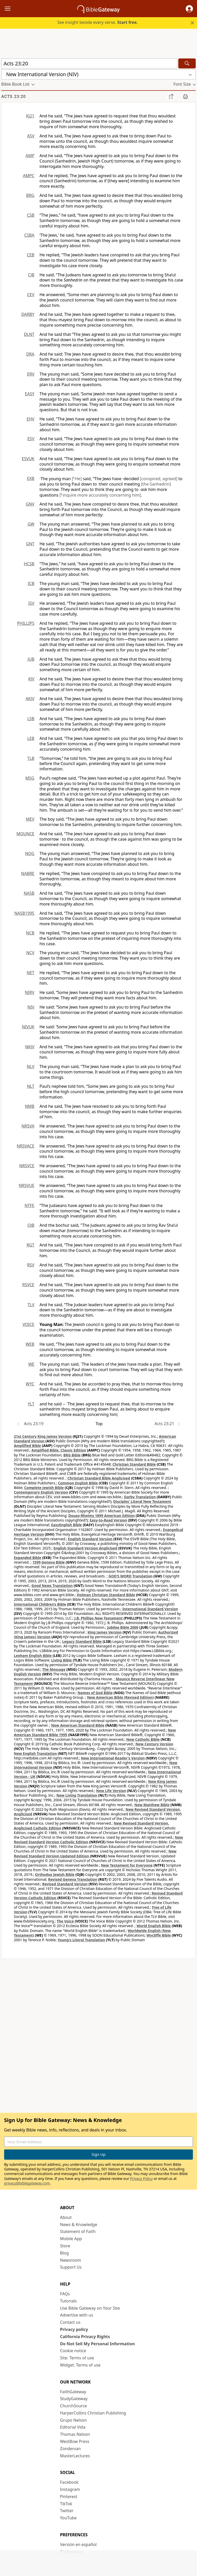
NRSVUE (26, 1185)
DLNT (29, 334)
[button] (189, 8)
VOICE (28, 1324)
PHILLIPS (25, 623)
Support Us (71, 2267)
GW (30, 524)
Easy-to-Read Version (108, 1520)
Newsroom (70, 2260)
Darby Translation (140, 1496)
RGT (31, 1245)
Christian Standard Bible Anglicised (98, 1478)
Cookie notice (73, 2350)
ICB (31, 583)
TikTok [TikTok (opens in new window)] (66, 2504)
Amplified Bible (27, 1445)
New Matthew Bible (152, 1804)
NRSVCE (26, 1166)
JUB (31, 659)
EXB (30, 478)
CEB (30, 255)
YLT (31, 1404)
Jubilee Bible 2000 (122, 1627)
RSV (30, 1265)
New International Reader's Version (113, 1758)
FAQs (65, 2294)
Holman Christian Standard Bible (106, 1594)
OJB (30, 1225)
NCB (30, 933)
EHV (30, 419)
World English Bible (153, 1925)
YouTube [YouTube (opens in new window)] (68, 2518)
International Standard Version (150, 1608)
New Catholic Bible (143, 1739)
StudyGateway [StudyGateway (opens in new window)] (73, 2398)
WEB (30, 1344)
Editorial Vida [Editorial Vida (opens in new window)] (72, 2427)
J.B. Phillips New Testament (98, 1618)
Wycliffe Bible (158, 1935)
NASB (29, 893)
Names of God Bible (95, 1692)
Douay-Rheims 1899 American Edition (101, 1515)
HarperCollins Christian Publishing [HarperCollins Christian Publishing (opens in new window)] (93, 2413)
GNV (30, 504)
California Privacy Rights (85, 2336)
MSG (29, 778)
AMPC (28, 175)
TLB (30, 758)
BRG (30, 195)
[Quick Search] (89, 63)
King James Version (104, 1632)
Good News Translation (52, 1585)
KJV (31, 679)
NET (30, 972)
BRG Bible (72, 1455)
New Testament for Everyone (127, 1865)
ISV (31, 603)
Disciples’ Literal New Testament (142, 1501)
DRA (30, 354)
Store (65, 2246)
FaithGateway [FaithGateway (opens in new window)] (73, 2391)
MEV (30, 819)
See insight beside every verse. (97, 22)
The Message (53, 1669)
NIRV (29, 992)
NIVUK (28, 1027)
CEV (30, 294)
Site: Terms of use (77, 2358)
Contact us (70, 2322)
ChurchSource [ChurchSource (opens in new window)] (73, 2406)
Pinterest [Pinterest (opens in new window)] (68, 2496)
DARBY (27, 314)
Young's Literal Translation (81, 1939)
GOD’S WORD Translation (131, 1576)
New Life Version (111, 1790)
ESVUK (28, 458)
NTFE (29, 1205)
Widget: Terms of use (80, 2365)
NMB (29, 1106)
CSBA (29, 235)
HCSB (29, 564)
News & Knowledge (78, 2224)
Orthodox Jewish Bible (55, 1874)
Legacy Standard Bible (82, 1641)
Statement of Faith (78, 2231)
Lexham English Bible (33, 1655)
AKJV (30, 698)
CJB (31, 275)
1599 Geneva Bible (48, 1562)
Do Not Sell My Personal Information (97, 2344)
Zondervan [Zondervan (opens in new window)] (70, 2448)
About (66, 2217)
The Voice (65, 1921)
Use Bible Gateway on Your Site (90, 2308)
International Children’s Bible (40, 1604)
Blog (64, 2253)
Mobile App (71, 2238)
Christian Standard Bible (134, 1464)
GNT (30, 544)
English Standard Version (90, 1538)
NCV (30, 952)
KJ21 (30, 116)
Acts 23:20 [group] (13, 96)
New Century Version (154, 1744)
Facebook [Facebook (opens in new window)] (69, 2482)
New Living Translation (76, 1795)
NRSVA (28, 1126)
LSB (30, 718)
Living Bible (61, 1660)
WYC (30, 1384)
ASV (30, 136)
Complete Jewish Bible (44, 1487)
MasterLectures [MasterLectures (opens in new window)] (75, 2456)
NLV (30, 1066)
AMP (30, 155)
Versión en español (78, 2544)
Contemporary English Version (41, 1492)
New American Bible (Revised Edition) (120, 1697)
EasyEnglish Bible (66, 1524)
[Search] (187, 63)
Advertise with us (76, 2315)
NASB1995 (24, 913)
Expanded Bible (27, 1557)
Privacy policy (74, 2329)
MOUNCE (25, 834)
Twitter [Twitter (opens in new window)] (66, 2510)
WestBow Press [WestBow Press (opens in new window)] (74, 2441)
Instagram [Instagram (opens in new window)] (70, 2489)
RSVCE (28, 1284)
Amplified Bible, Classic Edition (59, 1450)
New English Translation (35, 1753)
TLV (30, 1304)
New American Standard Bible (77, 1725)
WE (31, 1364)
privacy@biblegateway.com (27, 2183)
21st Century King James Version (43, 1436)
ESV (30, 438)
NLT (30, 1086)
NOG (29, 853)
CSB (30, 215)
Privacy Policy (141, 2178)
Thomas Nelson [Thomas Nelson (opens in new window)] (75, 2434)
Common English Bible (78, 1483)
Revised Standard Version (65, 1883)
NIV (30, 1007)
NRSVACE (25, 1146)
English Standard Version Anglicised (85, 1548)
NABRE (27, 873)
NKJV (29, 1047)
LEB (30, 738)
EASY (29, 394)
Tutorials (68, 2301)
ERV (30, 374)
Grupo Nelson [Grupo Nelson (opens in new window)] (73, 2420)
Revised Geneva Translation (72, 1879)
